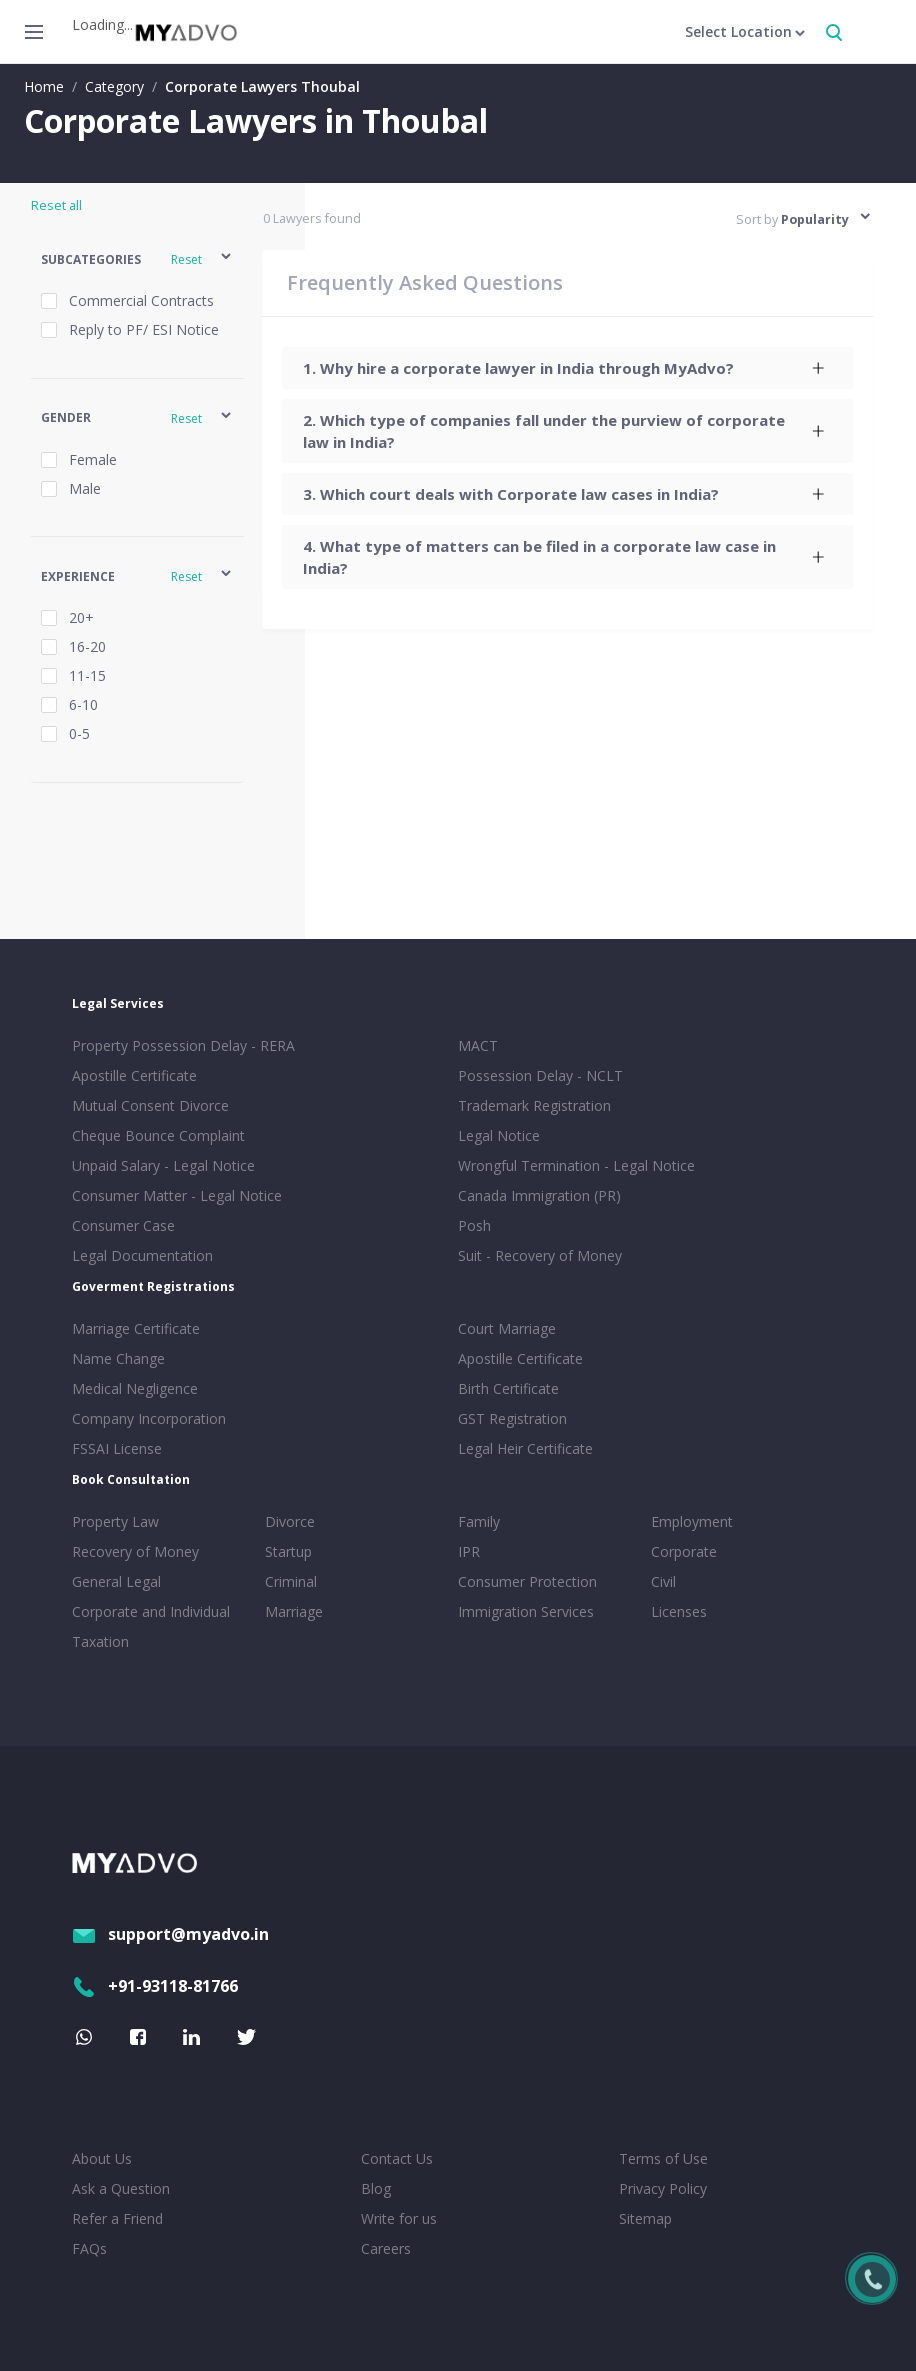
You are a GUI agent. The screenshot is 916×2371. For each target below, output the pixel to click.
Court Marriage (507, 1328)
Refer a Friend (117, 2218)
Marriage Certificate (136, 1328)
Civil (663, 1581)
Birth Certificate (508, 1388)
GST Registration (512, 1418)
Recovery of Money (135, 1551)
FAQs (89, 2248)
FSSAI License (117, 1448)
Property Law (115, 1521)
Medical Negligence (135, 1388)
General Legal (116, 1581)
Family (479, 1521)
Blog (376, 2188)
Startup (288, 1551)
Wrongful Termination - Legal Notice (576, 1165)
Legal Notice (499, 1135)
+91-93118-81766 (155, 1986)
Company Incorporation (149, 1418)
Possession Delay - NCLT (540, 1075)
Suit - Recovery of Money (540, 1255)
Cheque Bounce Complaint (158, 1135)
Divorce (290, 1521)
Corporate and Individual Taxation (151, 1626)
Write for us (399, 2218)
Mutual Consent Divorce (150, 1105)
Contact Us (397, 2158)
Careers (386, 2248)
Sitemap (645, 2218)
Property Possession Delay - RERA (183, 1045)
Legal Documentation (142, 1255)
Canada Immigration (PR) (539, 1195)
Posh (474, 1225)
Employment (692, 1521)
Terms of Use (663, 2158)
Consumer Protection (527, 1581)
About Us (102, 2158)
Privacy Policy (663, 2188)
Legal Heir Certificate (525, 1448)
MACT (478, 1045)
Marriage (294, 1611)
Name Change (118, 1358)
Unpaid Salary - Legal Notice (163, 1165)
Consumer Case (123, 1225)
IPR (469, 1551)
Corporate (684, 1551)
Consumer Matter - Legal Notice (177, 1195)
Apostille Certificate (134, 1075)
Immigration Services (526, 1611)
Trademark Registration (534, 1105)
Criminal (291, 1581)
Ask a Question (121, 2188)
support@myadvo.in (170, 1934)
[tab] (568, 368)
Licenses (679, 1611)
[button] (137, 259)
